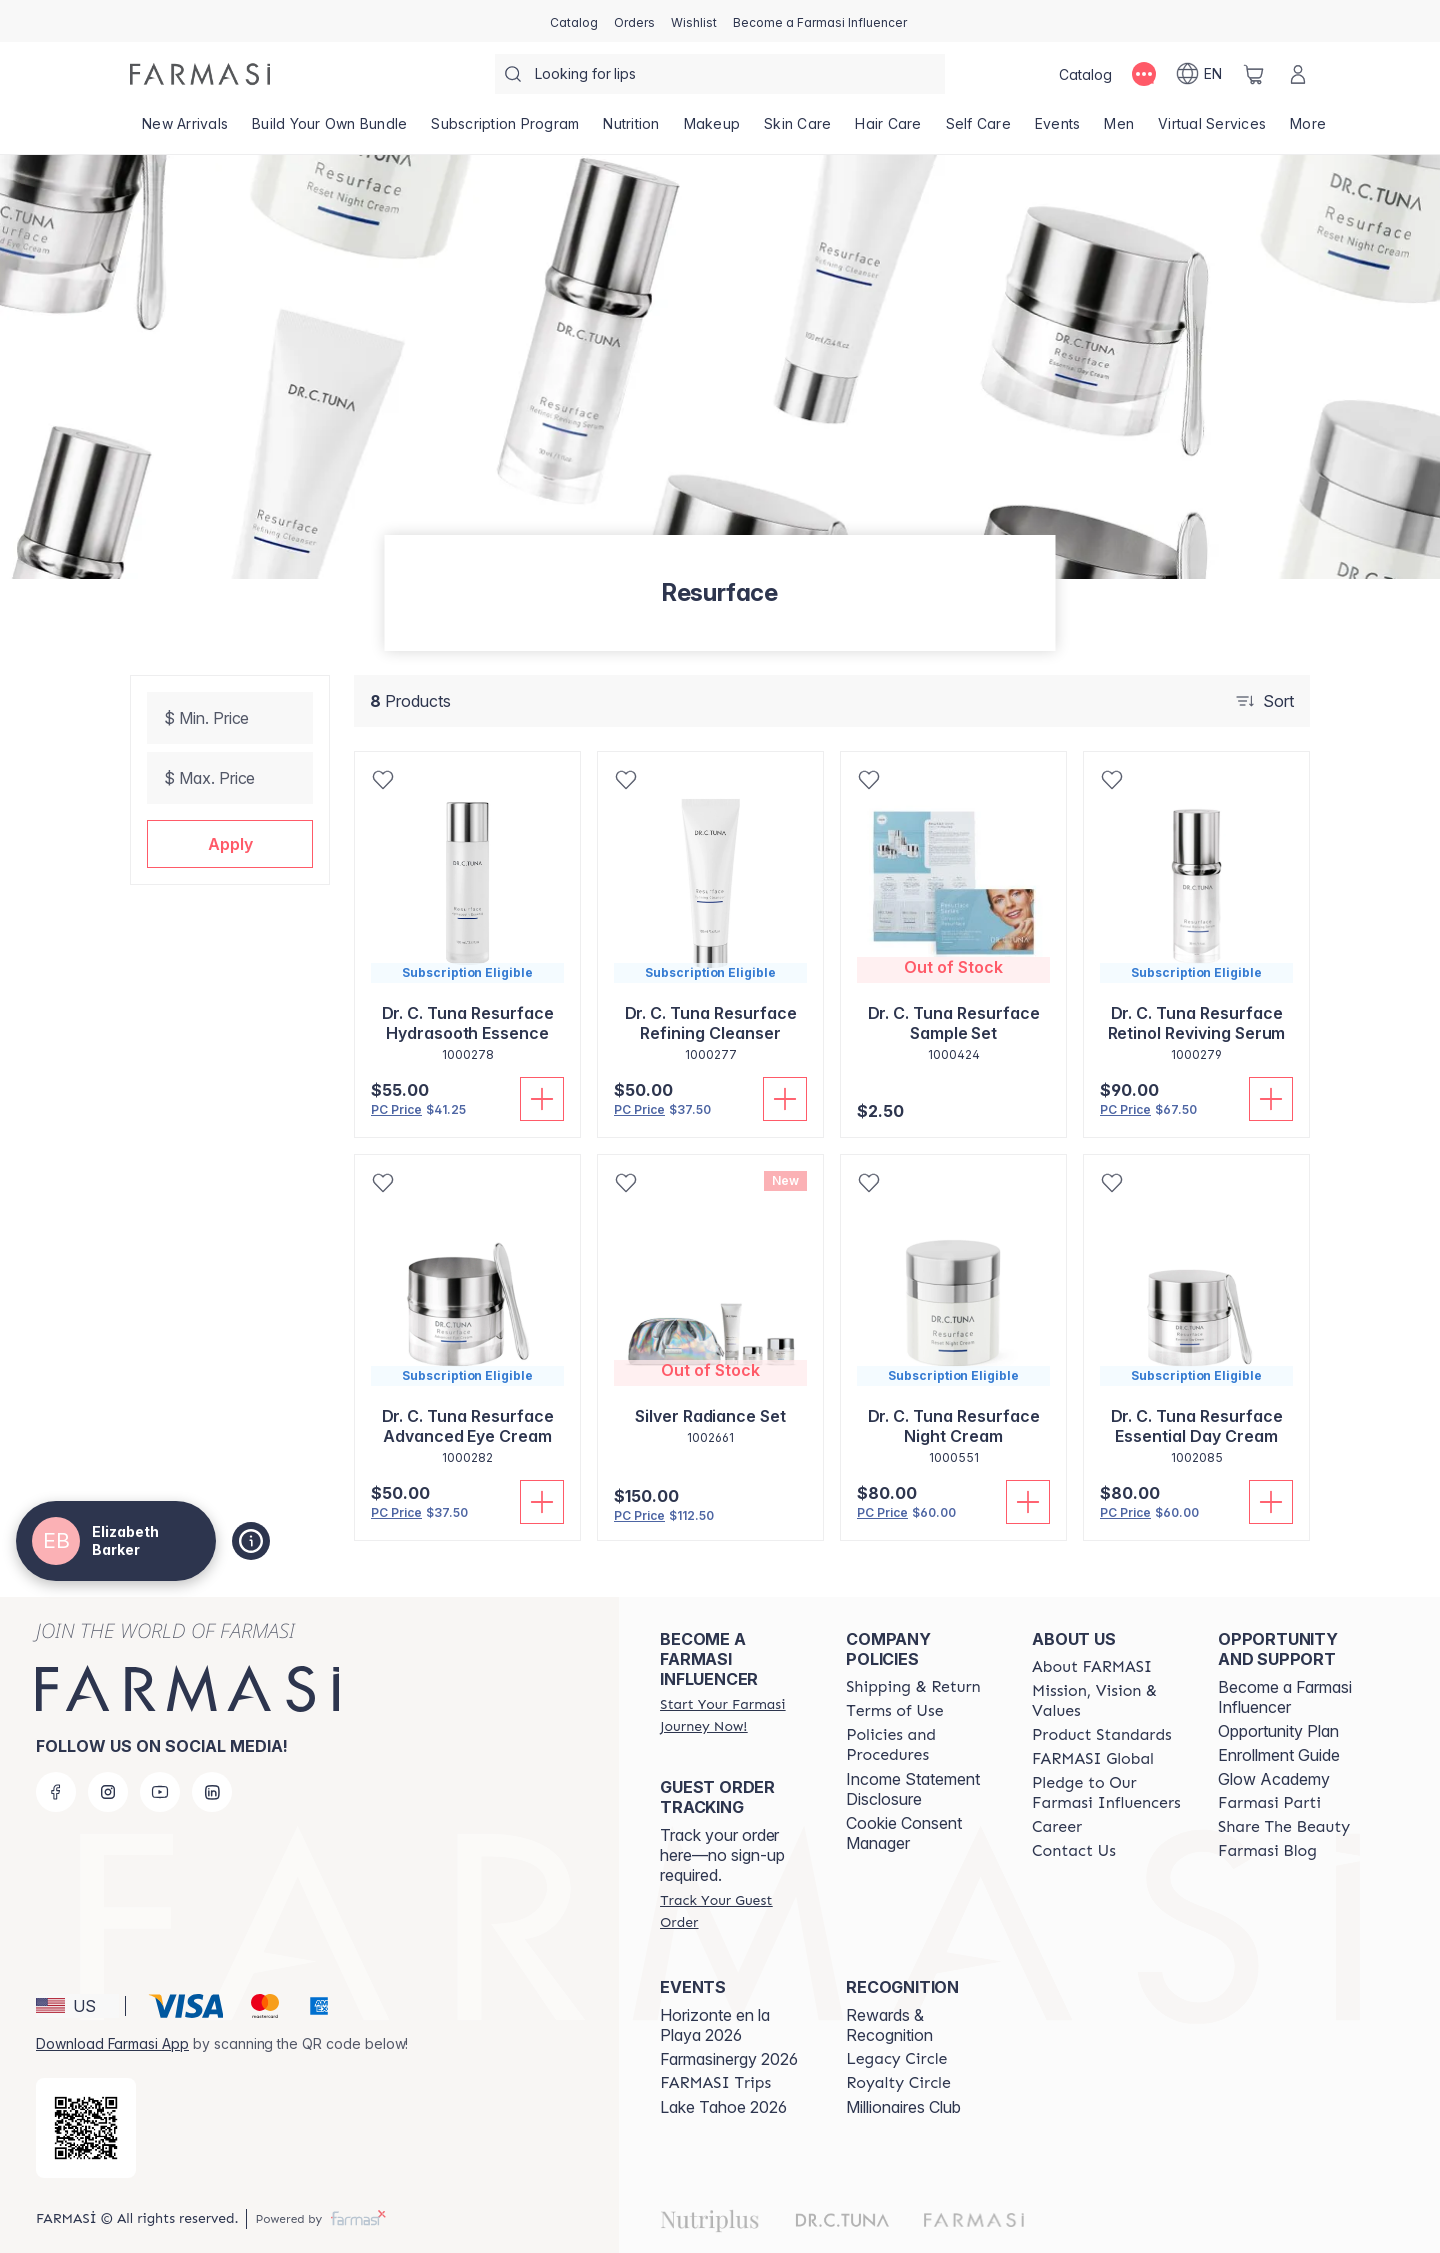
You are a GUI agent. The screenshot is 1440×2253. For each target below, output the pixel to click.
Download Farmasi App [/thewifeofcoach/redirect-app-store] (112, 2043)
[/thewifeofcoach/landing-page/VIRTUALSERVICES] (1212, 130)
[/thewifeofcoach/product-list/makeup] (712, 130)
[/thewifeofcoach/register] (634, 21)
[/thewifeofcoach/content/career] (1057, 1827)
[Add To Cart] (542, 1099)
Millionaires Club (903, 2107)
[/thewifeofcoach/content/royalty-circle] (898, 2083)
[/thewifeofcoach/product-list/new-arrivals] (185, 130)
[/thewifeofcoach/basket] (1254, 74)
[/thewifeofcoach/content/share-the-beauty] (1284, 1827)
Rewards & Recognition (889, 2025)
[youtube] (160, 1792)
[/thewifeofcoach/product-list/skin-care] (797, 130)
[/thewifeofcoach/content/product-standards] (1102, 1735)
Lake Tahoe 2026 (723, 2107)
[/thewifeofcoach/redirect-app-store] (86, 2128)
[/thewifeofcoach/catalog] (574, 21)
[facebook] (56, 1792)
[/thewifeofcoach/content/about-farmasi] (1092, 1667)
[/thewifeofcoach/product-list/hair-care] (888, 130)
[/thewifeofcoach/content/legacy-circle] (896, 2059)
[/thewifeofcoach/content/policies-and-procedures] (921, 1745)
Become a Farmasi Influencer (1285, 1697)
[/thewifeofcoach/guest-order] (735, 1911)
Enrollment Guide (1279, 1755)
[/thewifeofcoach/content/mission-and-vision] (1107, 1701)
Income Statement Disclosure (913, 1789)
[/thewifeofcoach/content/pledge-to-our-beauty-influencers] (1107, 1793)
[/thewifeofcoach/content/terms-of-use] (894, 1711)
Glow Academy (1274, 1779)
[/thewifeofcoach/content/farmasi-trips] (715, 2083)
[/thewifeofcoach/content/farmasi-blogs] (1267, 1851)
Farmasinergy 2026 (729, 2059)
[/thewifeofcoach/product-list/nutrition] (631, 130)
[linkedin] (212, 1792)
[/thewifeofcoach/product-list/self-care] (978, 130)
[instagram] (108, 1792)
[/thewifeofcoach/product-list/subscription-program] (505, 130)
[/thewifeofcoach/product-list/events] (1058, 130)
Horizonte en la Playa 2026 (715, 2025)
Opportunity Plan (1278, 1731)
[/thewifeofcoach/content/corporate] (1093, 1759)
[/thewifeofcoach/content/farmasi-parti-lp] (1269, 1803)
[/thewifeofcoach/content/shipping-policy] (913, 1687)
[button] (230, 844)
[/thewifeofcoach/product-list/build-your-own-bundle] (329, 130)
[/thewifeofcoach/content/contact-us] (1074, 1851)
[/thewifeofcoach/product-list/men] (1119, 130)
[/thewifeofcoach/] (200, 74)
